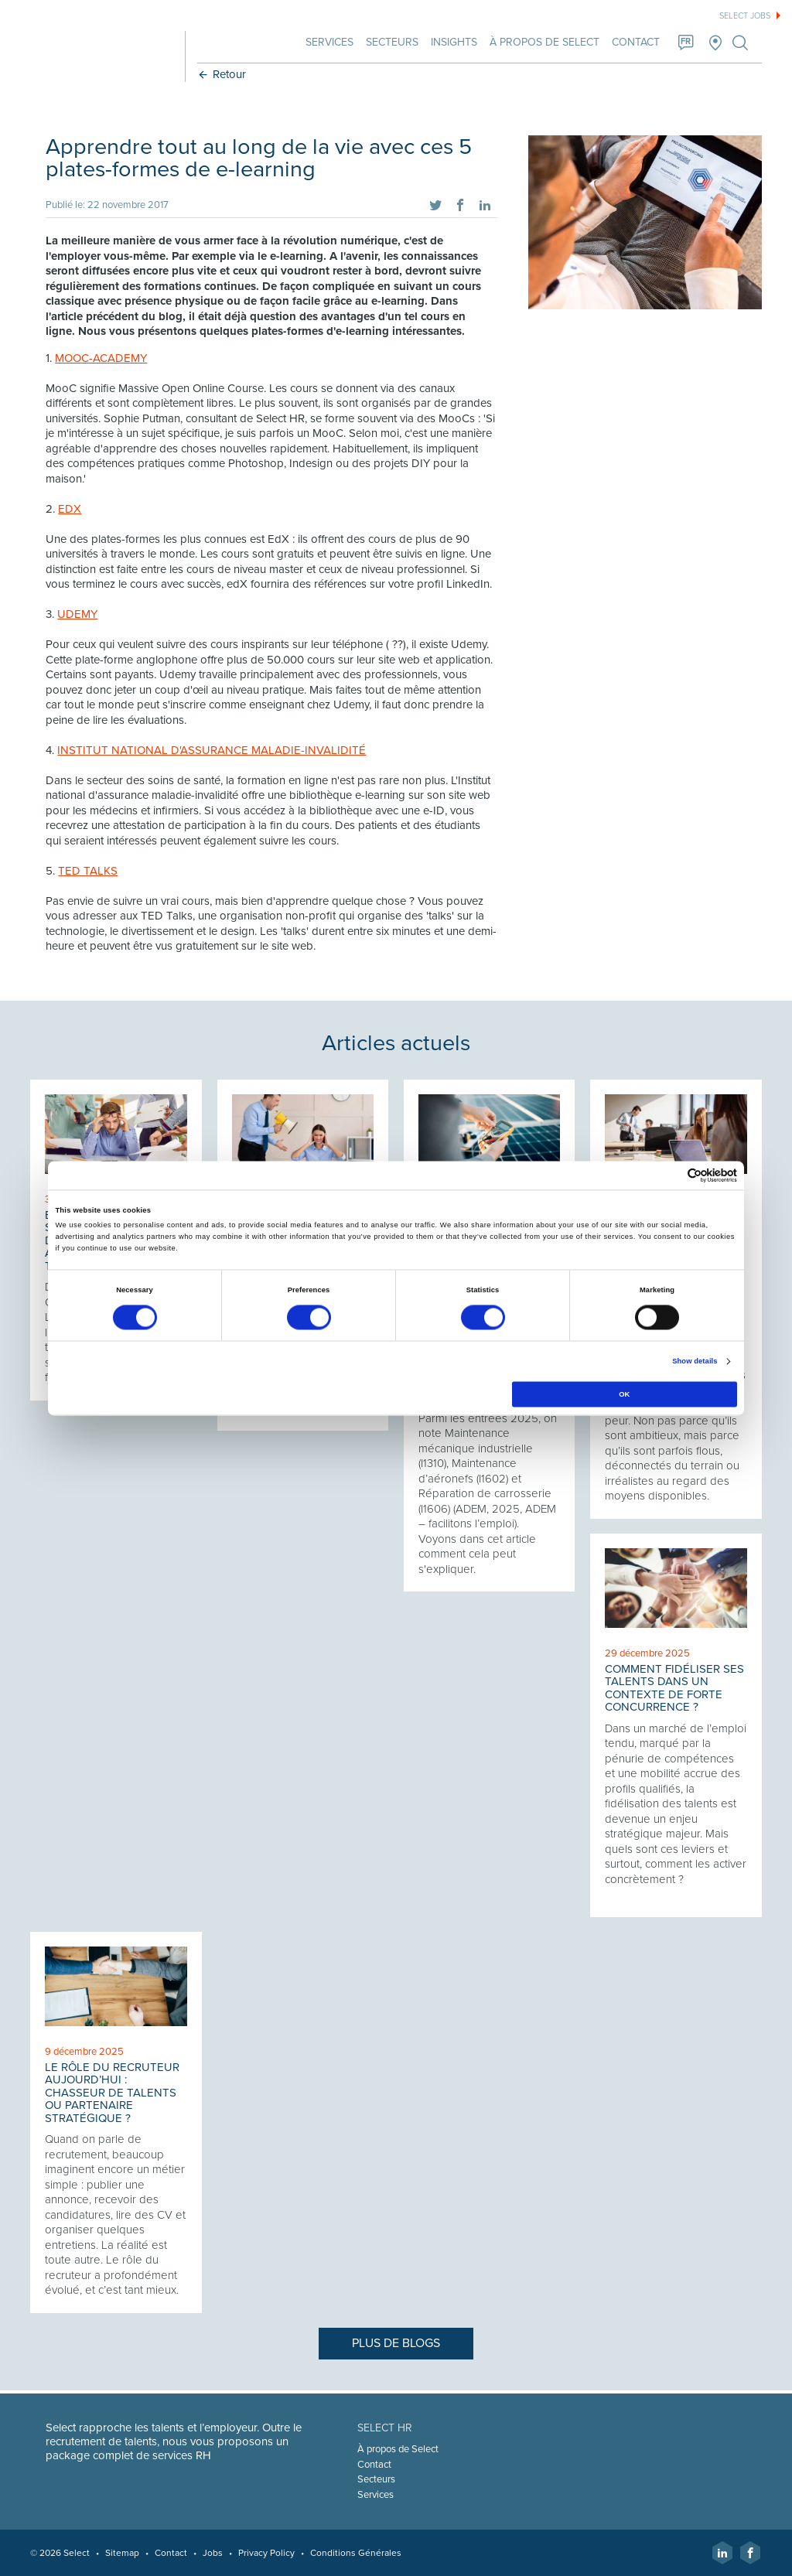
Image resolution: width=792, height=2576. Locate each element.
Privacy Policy (267, 2552)
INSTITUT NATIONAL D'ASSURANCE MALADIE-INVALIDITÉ (212, 750)
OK (624, 1394)
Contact (635, 42)
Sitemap (123, 2552)
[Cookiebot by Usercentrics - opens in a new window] (669, 1175)
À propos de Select (544, 42)
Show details (694, 1362)
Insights (453, 42)
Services (329, 42)
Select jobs (744, 16)
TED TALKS (88, 871)
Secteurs (391, 42)
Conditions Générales (356, 2552)
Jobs (213, 2552)
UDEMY (78, 614)
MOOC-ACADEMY (102, 358)
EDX (70, 509)
